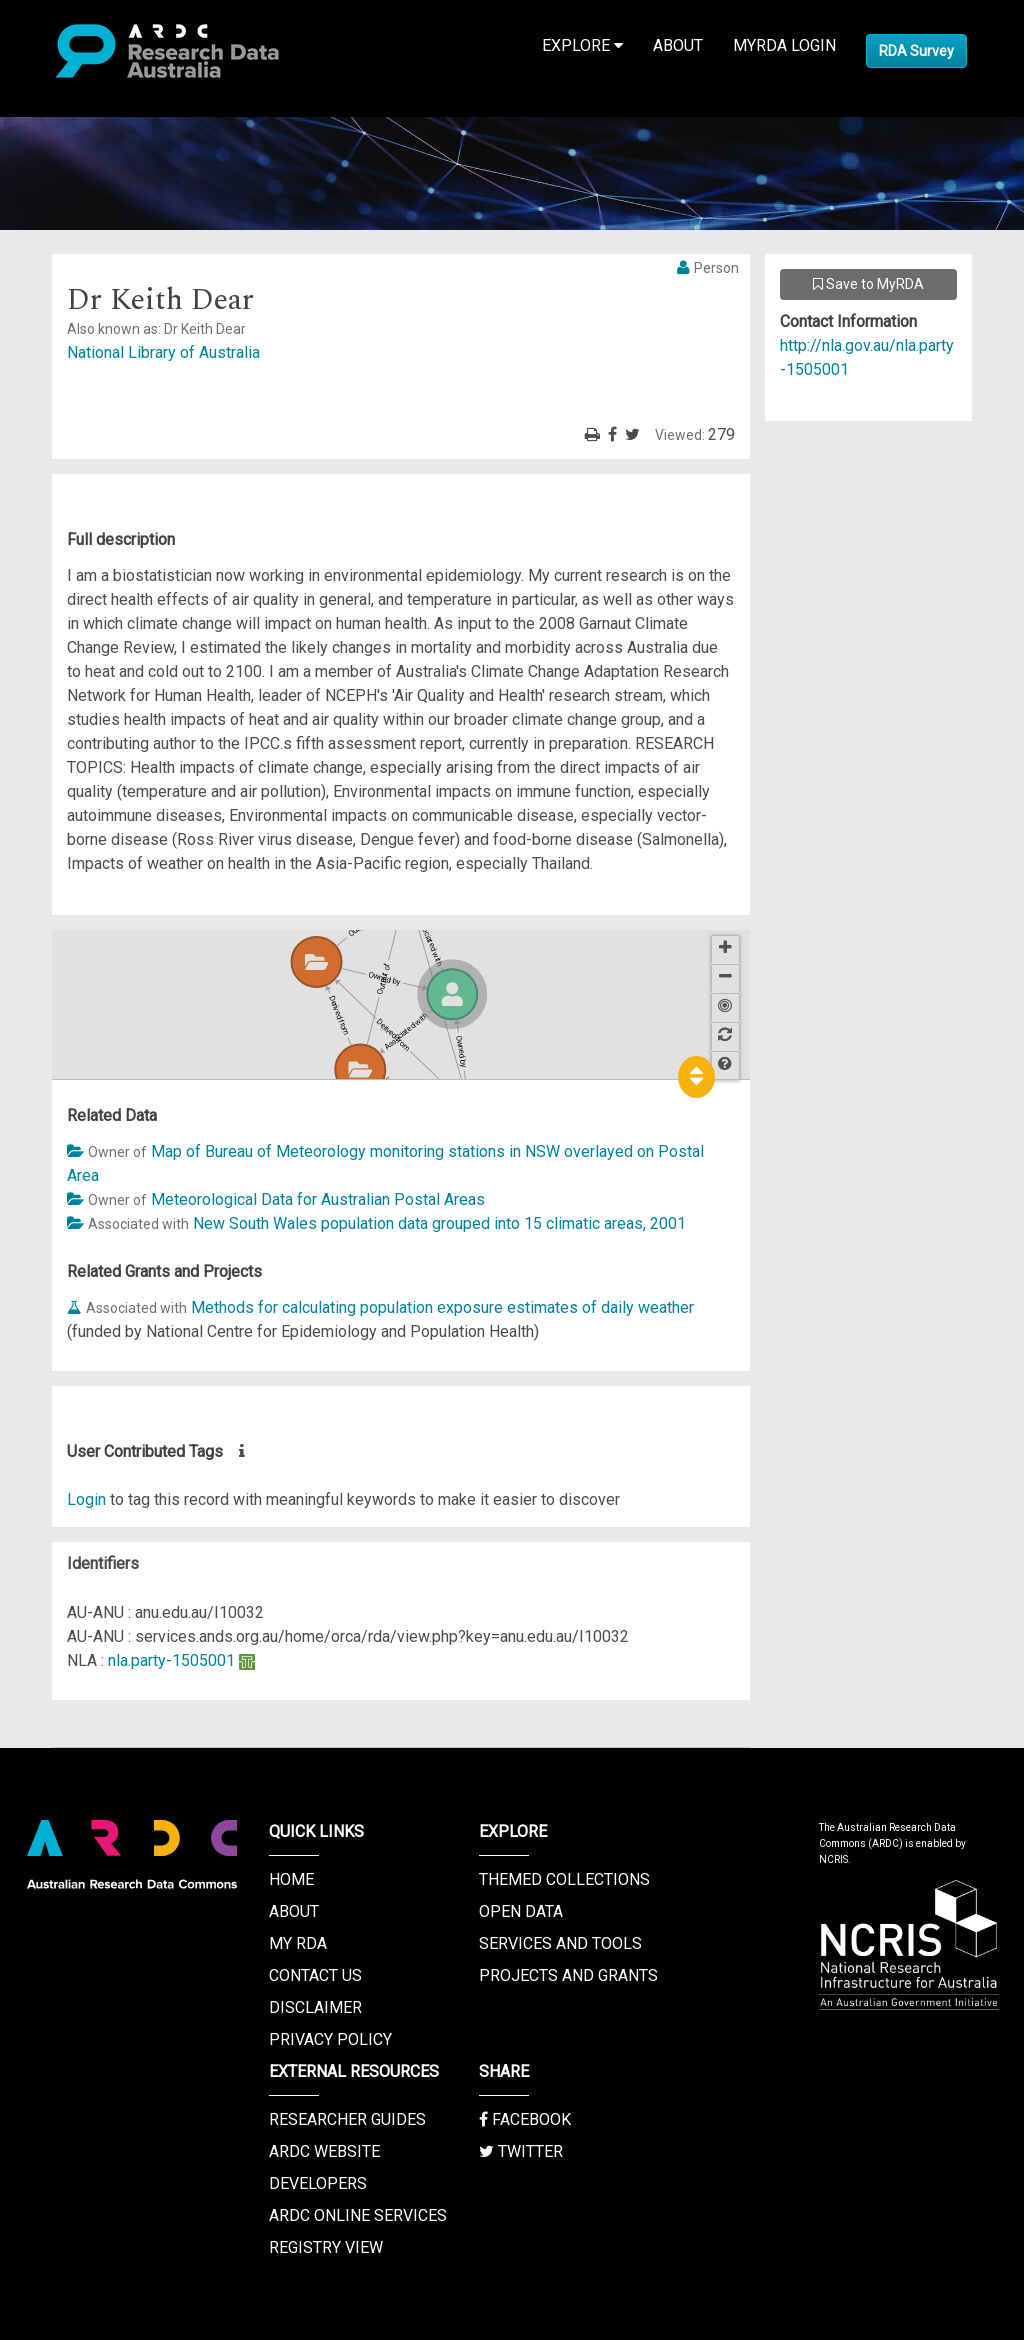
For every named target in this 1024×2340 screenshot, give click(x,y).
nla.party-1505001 (171, 1660)
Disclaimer (315, 2007)
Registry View (326, 2247)
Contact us (315, 1975)
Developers (318, 2183)
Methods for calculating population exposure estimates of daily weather (442, 1307)
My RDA (298, 1943)
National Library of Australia (163, 352)
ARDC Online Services (358, 2215)
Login (86, 1499)
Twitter (521, 2151)
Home (291, 1879)
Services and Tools (560, 1943)
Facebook (525, 2119)
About (678, 45)
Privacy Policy (330, 2039)
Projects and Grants (568, 1975)
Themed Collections (564, 1879)
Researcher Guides (347, 2119)
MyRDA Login (784, 45)
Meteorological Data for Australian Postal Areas (318, 1199)
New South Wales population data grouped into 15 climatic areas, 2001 (439, 1223)
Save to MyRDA (868, 284)
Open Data (521, 1911)
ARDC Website (324, 2151)
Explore (582, 45)
